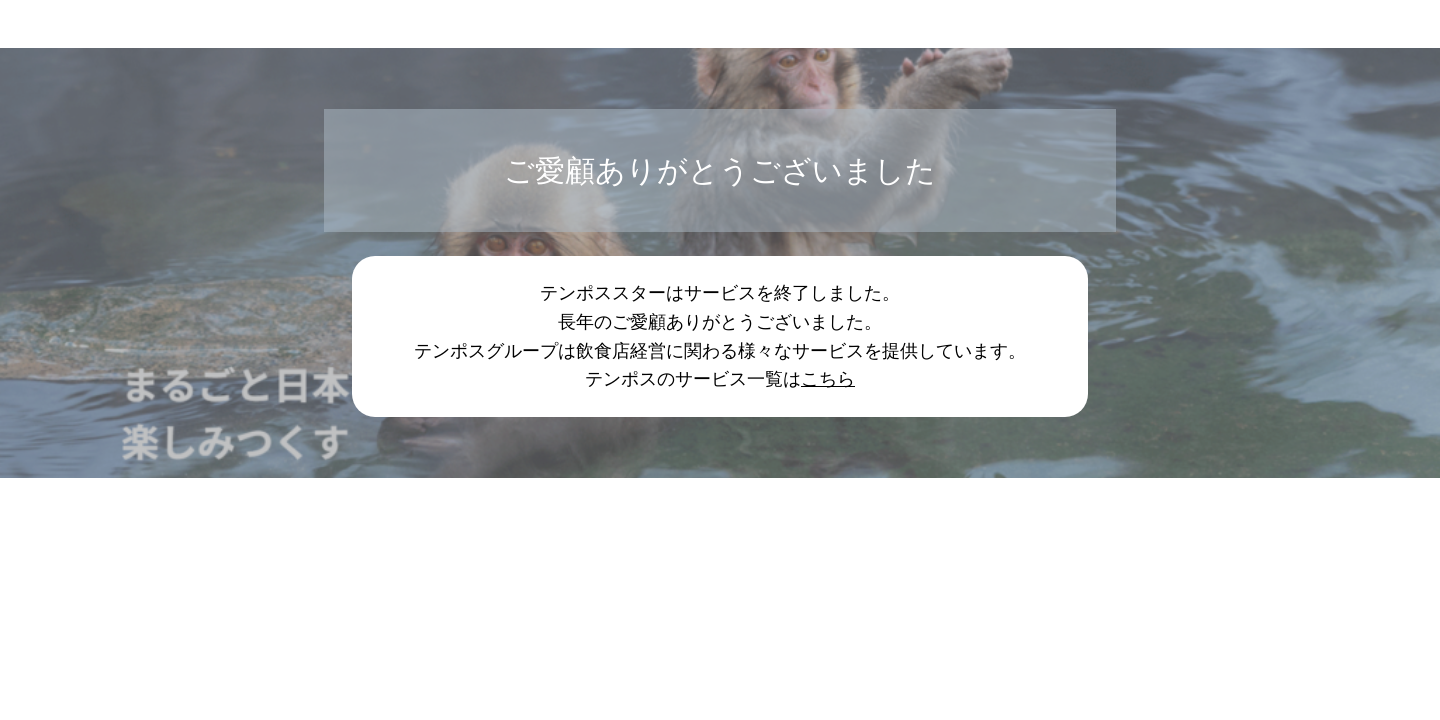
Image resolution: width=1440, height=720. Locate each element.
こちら (828, 378)
